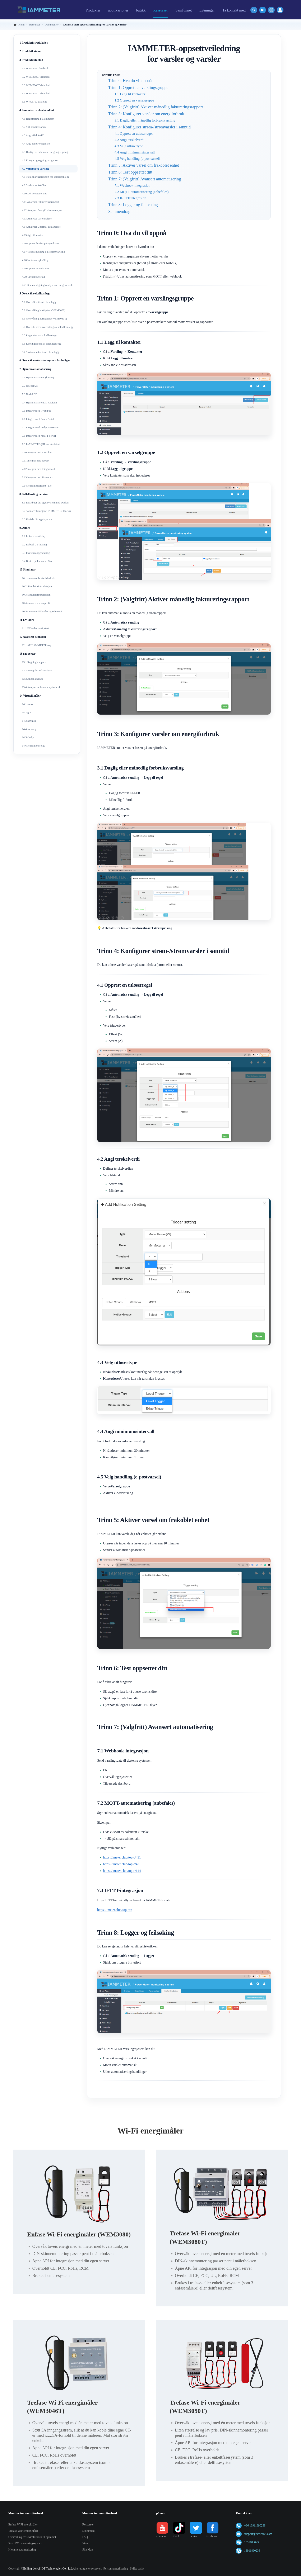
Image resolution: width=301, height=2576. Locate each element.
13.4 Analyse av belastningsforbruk (41, 687)
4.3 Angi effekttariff (33, 135)
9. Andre (24, 527)
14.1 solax (27, 704)
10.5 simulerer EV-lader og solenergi (42, 611)
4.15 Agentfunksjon (32, 235)
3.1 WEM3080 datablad (35, 68)
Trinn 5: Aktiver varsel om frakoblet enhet (143, 165)
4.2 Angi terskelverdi (129, 140)
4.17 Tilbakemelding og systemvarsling (43, 251)
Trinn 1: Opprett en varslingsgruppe (138, 87)
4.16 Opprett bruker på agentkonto (40, 243)
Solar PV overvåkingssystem (25, 2543)
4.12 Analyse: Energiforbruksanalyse (42, 210)
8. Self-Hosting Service (33, 494)
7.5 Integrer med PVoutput (36, 410)
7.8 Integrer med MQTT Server (39, 435)
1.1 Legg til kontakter (130, 94)
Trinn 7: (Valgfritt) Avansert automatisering (144, 179)
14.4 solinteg (29, 729)
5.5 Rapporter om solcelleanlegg (39, 335)
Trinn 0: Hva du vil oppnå (130, 80)
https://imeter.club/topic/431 (122, 1857)
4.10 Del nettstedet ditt (34, 193)
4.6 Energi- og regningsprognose (39, 160)
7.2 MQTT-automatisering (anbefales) (142, 192)
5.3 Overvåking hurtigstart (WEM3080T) (44, 318)
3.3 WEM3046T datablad (36, 85)
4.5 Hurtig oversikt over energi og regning (45, 151)
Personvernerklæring (116, 2568)
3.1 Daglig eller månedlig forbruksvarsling (145, 120)
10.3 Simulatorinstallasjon (36, 594)
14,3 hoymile (29, 720)
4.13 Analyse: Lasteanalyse (37, 218)
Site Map (87, 2549)
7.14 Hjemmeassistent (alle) (37, 485)
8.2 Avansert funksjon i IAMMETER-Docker (46, 510)
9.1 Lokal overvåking (33, 536)
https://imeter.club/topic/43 (121, 1864)
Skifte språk (137, 2568)
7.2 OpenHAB (30, 385)
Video (85, 2543)
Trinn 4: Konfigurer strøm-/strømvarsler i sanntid (149, 127)
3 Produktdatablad (31, 60)
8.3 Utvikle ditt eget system (37, 519)
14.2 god (27, 712)
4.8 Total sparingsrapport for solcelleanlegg (45, 176)
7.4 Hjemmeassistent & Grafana (39, 402)
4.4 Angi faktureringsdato (36, 143)
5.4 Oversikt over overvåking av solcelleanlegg (47, 326)
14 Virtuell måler (30, 695)
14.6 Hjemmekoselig (33, 745)
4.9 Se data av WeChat (34, 185)
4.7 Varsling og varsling (35, 168)
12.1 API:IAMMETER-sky (37, 645)
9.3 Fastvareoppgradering (36, 552)
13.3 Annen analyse (32, 678)
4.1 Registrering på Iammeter (38, 118)
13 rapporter (27, 653)
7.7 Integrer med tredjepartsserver (40, 427)
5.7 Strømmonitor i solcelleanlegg (40, 352)
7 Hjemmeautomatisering (35, 369)
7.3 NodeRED (29, 394)
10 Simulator (27, 569)
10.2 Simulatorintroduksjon (37, 586)
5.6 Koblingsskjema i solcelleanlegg (41, 343)
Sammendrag (119, 211)
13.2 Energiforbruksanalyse (37, 670)
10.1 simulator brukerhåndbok (38, 578)
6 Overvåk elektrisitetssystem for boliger (44, 360)
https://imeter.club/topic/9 (114, 1910)
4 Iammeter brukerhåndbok (37, 110)
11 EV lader (26, 619)
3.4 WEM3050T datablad (36, 93)
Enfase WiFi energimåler (23, 2524)
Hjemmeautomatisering (22, 2549)
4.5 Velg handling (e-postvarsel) (137, 159)
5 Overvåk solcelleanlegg (34, 293)
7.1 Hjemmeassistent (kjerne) (38, 377)
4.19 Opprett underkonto (35, 268)
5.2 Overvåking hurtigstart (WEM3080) (43, 310)
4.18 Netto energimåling (35, 260)
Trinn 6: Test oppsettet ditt (130, 172)
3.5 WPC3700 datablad (34, 101)
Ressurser (88, 2524)
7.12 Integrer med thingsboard (38, 468)
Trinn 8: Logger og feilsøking (133, 204)
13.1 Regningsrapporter (35, 662)
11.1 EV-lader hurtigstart (35, 628)
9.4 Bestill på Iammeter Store (38, 561)
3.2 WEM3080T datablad (36, 76)
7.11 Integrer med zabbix (35, 460)
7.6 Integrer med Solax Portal (38, 419)
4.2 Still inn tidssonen (34, 126)
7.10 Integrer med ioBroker (37, 452)
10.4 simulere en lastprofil (36, 603)
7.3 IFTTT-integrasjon (130, 198)
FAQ (85, 2537)
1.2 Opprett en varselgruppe (134, 100)
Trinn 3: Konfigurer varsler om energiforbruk (146, 114)
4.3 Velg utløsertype (129, 146)
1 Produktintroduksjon (33, 42)
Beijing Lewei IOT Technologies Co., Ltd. (48, 2568)
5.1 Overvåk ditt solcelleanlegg (39, 302)
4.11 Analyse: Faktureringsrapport (40, 201)
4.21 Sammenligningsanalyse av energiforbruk (47, 285)
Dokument (88, 2530)
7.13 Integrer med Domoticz (37, 477)
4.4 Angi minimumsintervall (135, 152)
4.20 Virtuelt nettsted (33, 276)
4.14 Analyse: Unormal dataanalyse (41, 226)
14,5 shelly (28, 737)
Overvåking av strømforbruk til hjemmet (32, 2537)
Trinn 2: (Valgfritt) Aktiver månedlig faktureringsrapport (155, 107)
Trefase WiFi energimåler (23, 2530)
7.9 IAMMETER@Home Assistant (41, 444)
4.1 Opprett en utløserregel (134, 134)
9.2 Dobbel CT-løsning (34, 544)
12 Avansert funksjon (32, 636)
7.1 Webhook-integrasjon (132, 186)
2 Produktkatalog (30, 51)
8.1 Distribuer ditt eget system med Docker (45, 502)
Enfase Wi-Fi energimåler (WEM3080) (79, 2234)
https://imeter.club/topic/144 (122, 1870)
